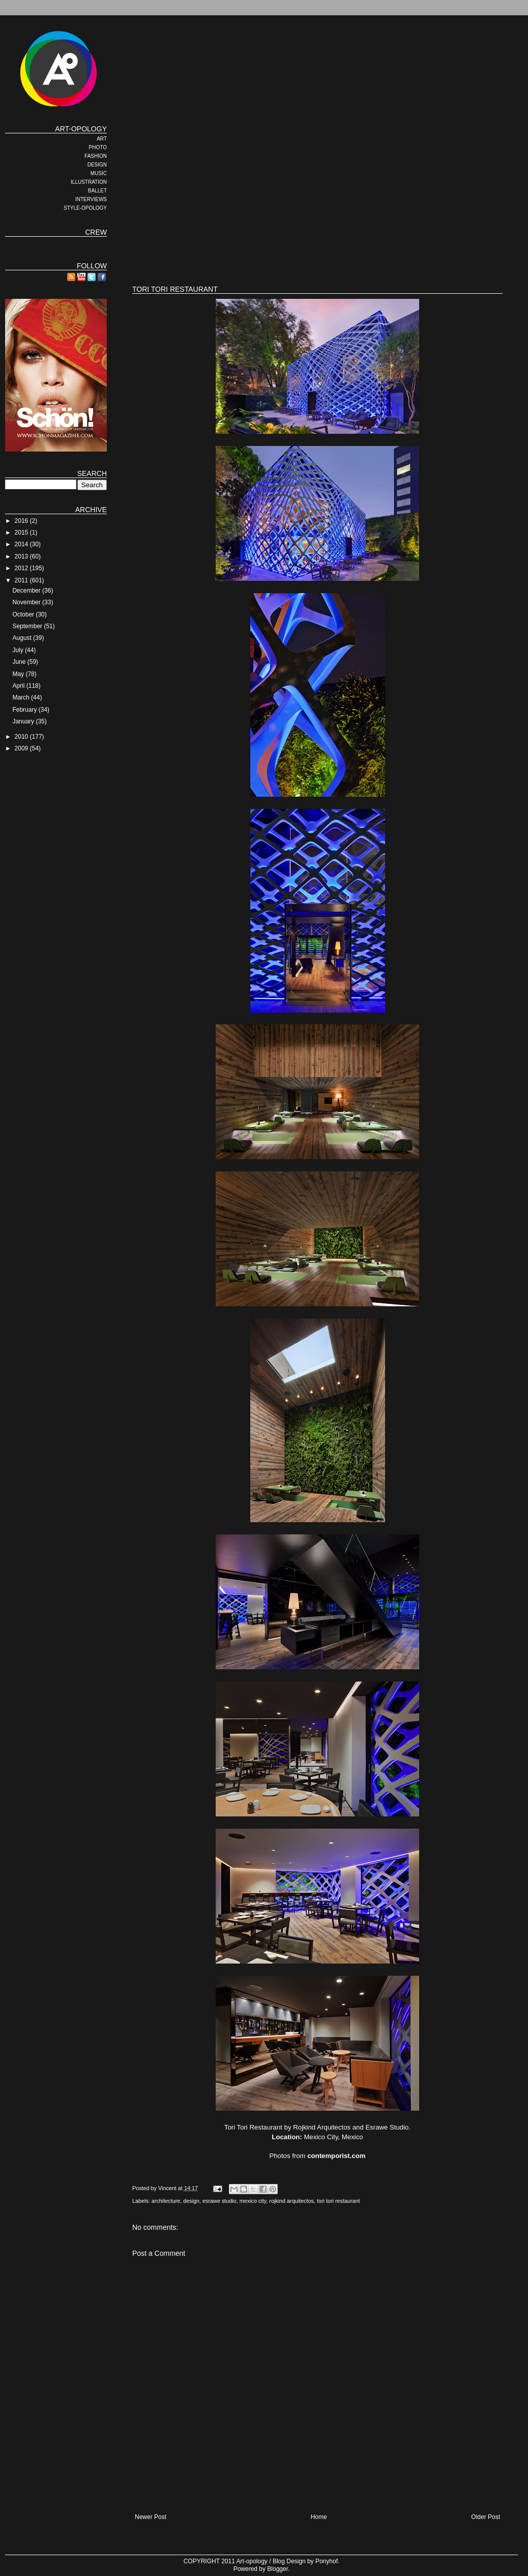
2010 (22, 736)
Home (319, 2517)
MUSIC (99, 173)
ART (102, 139)
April (19, 685)
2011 (22, 580)
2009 (22, 748)
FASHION (95, 156)
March (21, 697)
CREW (96, 232)
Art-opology (252, 2561)
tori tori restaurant (338, 2201)
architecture (166, 2201)
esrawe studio (219, 2201)
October (24, 614)
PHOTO (98, 147)
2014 (22, 544)
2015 (22, 532)
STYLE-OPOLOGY (85, 208)
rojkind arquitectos (291, 2201)
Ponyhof (326, 2561)
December (27, 590)
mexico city (253, 2201)
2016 (22, 520)
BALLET (97, 190)
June (19, 661)
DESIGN (97, 164)
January (24, 721)
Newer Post (150, 2517)
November (27, 602)
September (28, 626)
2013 (22, 556)
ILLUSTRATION (89, 182)
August (22, 637)
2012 (22, 568)
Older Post (485, 2517)
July (18, 650)
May (18, 674)
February (25, 709)
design (191, 2201)
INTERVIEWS (91, 199)
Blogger (277, 2568)
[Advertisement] (261, 196)
